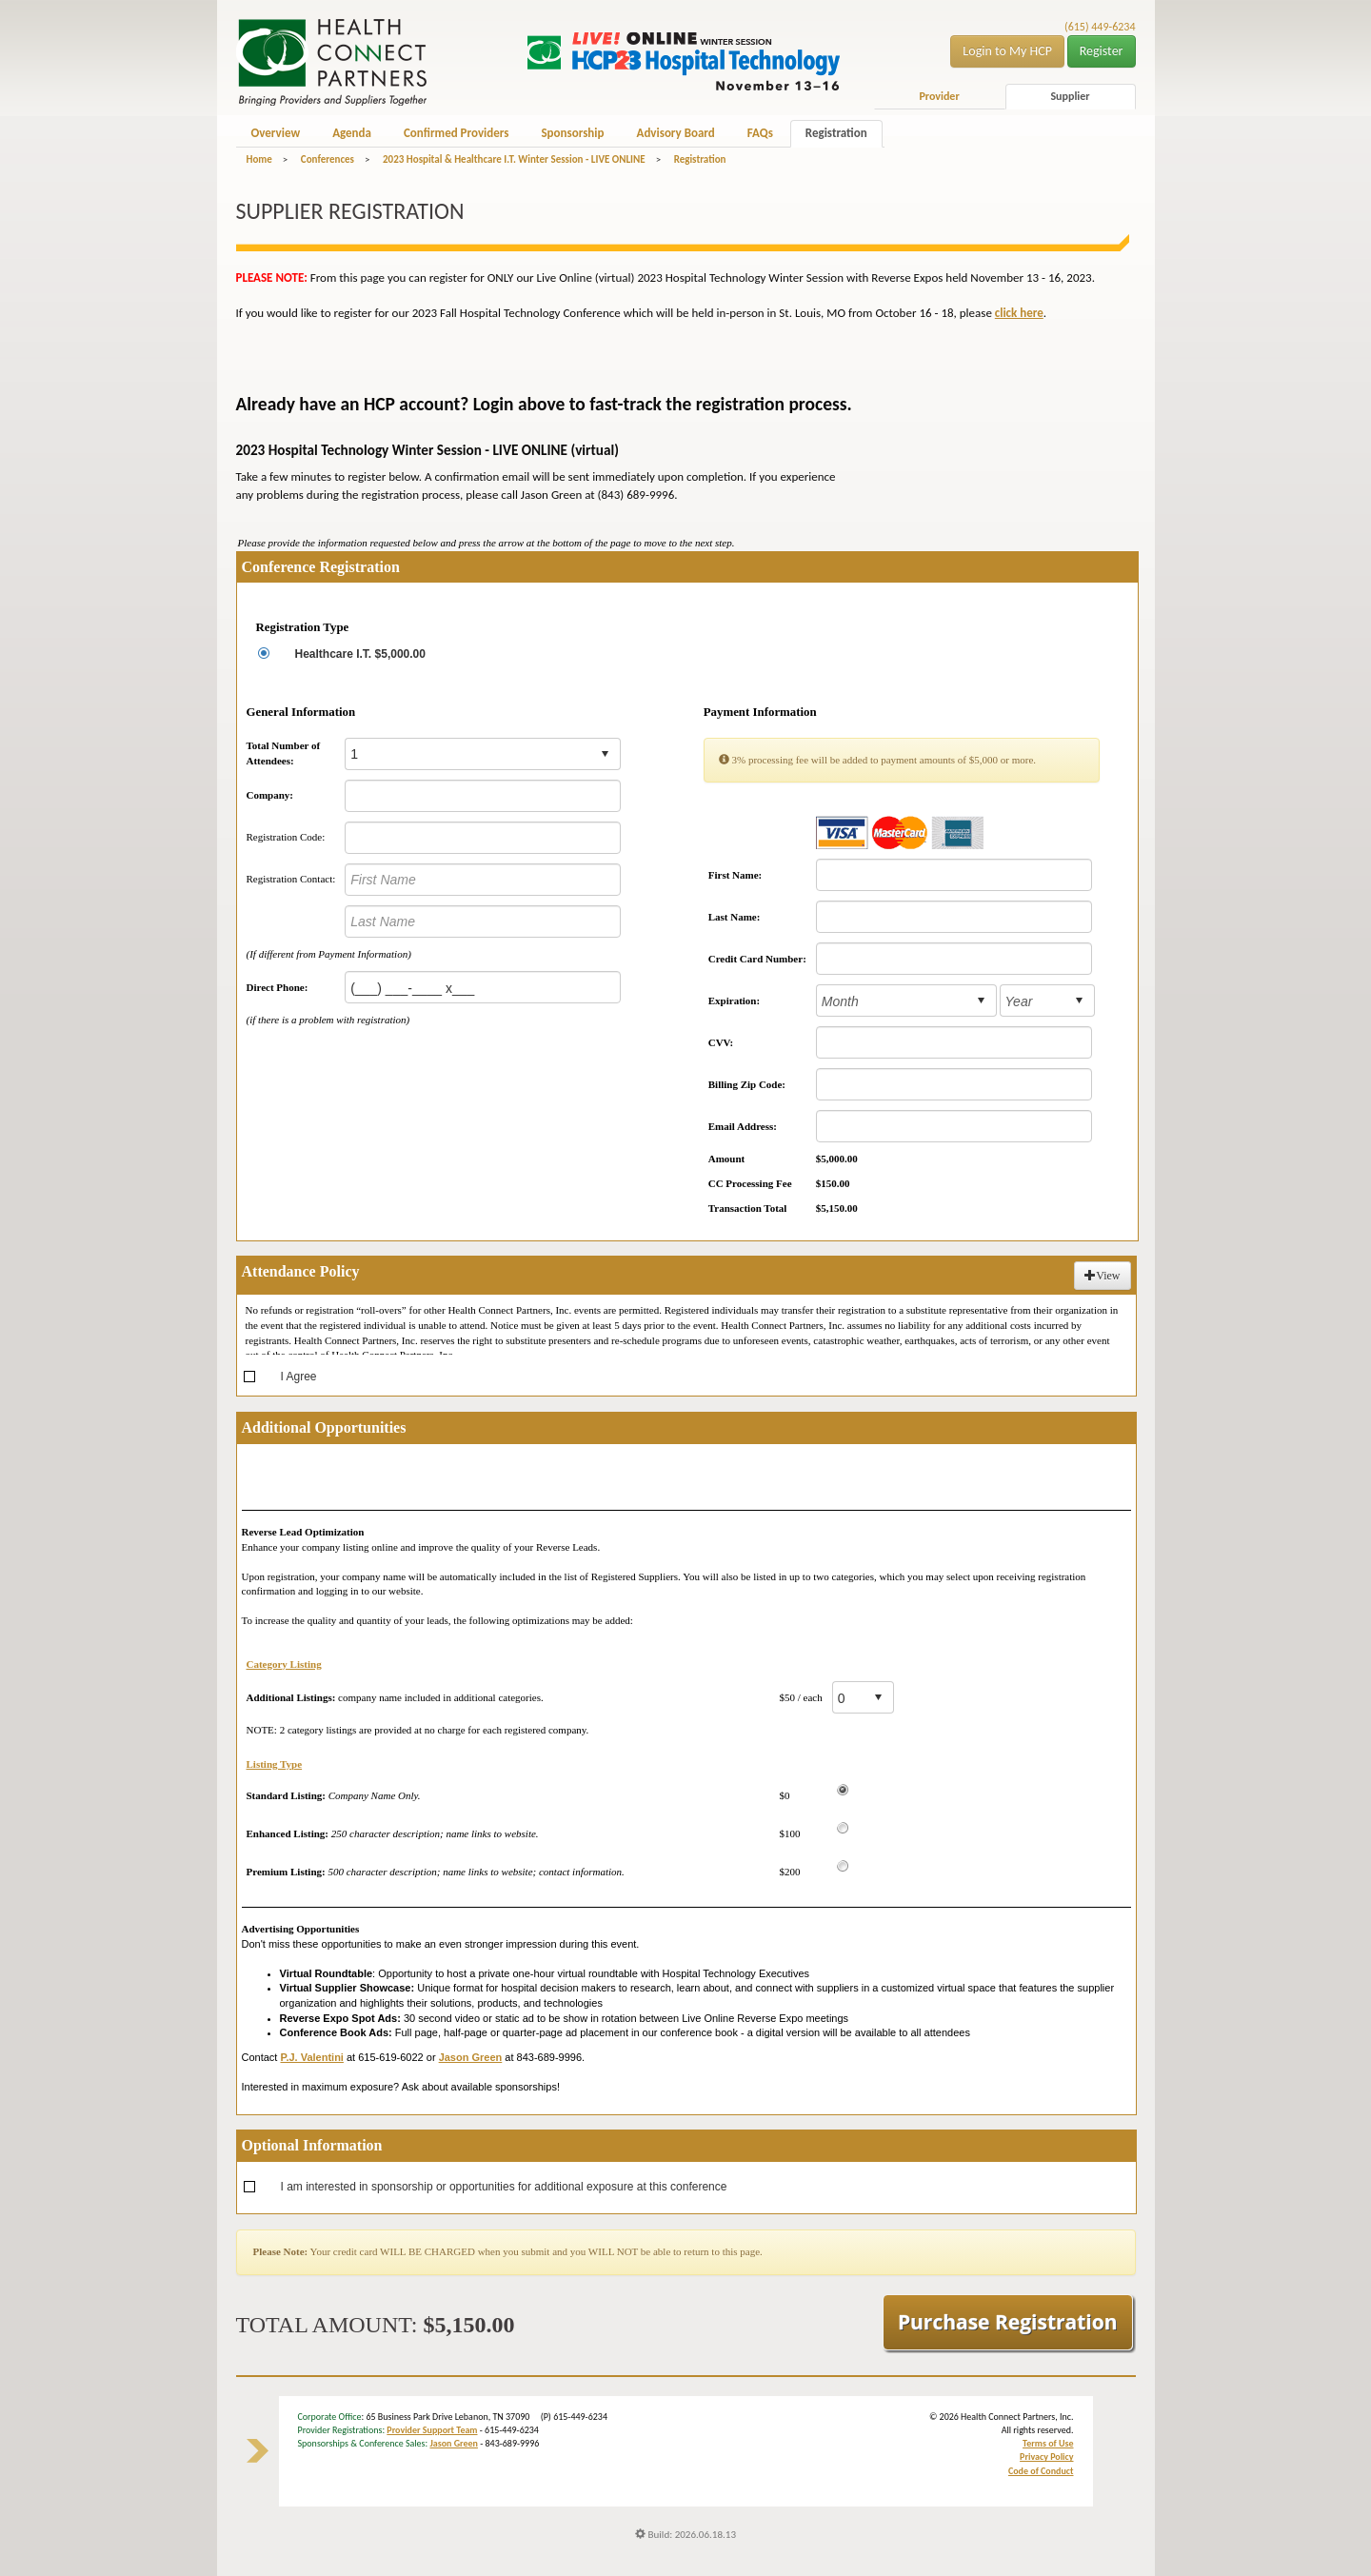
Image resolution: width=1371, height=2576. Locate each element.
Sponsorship (572, 133)
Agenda (351, 133)
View (1102, 1275)
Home (259, 159)
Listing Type (275, 1764)
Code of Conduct (1041, 2471)
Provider (939, 96)
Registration (836, 133)
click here (1019, 313)
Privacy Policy (1046, 2456)
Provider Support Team (432, 2430)
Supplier (1069, 96)
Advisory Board (676, 133)
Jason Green (453, 2443)
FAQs (760, 133)
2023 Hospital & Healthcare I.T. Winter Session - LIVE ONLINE (514, 159)
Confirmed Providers (456, 133)
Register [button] (1101, 51)
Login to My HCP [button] (1007, 51)
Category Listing (284, 1664)
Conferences (327, 159)
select (604, 754)
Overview (276, 133)
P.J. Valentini (311, 2057)
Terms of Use (1048, 2443)
